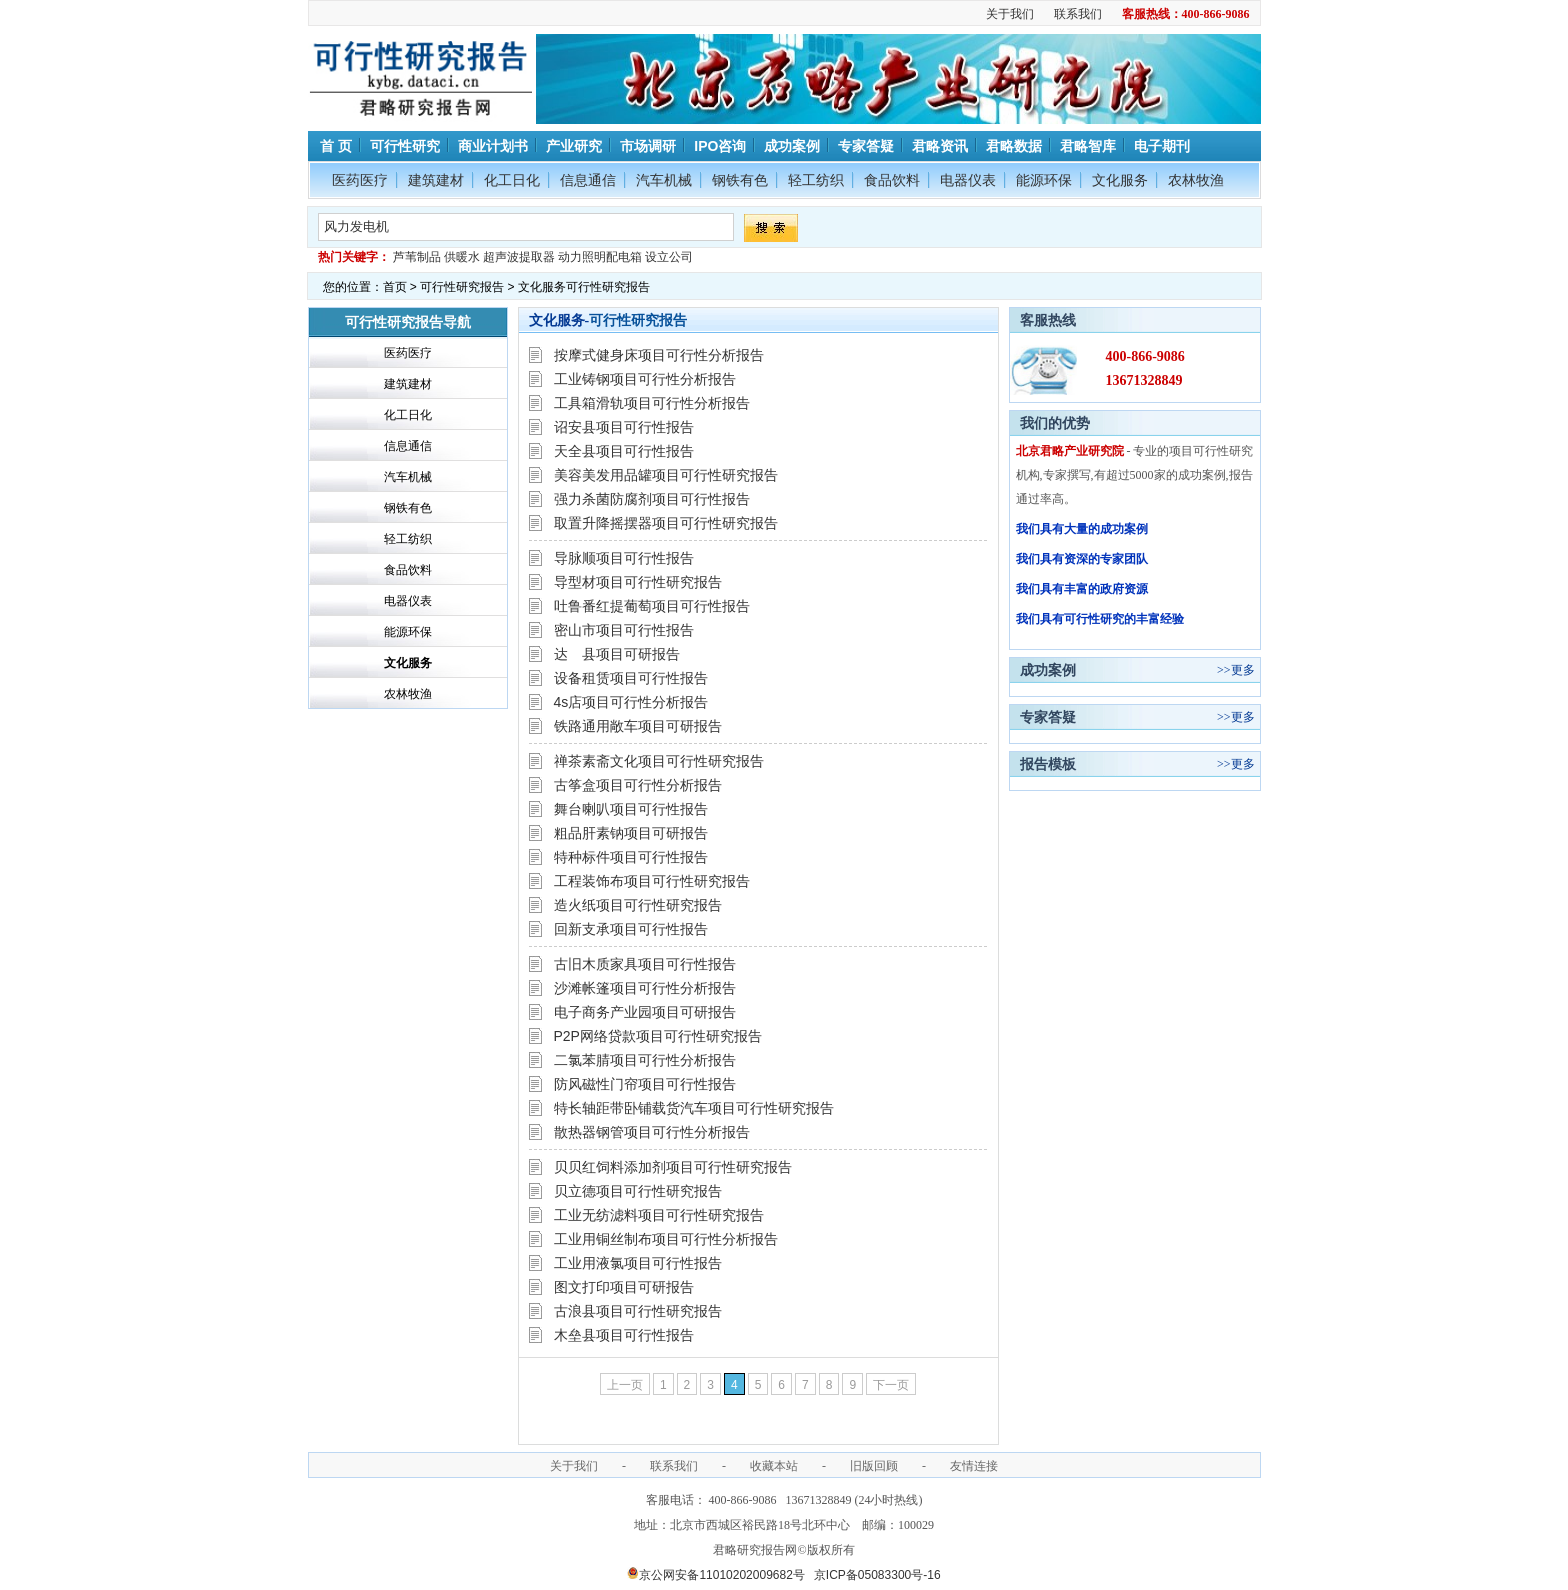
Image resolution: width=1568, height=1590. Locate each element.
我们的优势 (1055, 423)
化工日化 (512, 180)
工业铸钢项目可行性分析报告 (645, 379)
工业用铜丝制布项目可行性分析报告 (666, 1239)
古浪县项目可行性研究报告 (638, 1311)
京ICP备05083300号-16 (877, 1575)
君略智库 (1088, 146)
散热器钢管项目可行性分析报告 (652, 1132)
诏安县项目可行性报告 (624, 427)
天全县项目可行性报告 (624, 451)
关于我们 (1010, 14)
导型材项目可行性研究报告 (638, 582)
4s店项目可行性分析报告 (631, 702)
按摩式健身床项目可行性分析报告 (659, 355)
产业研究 (574, 146)
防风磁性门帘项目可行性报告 (645, 1084)
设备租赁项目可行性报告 (631, 678)
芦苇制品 (417, 257)
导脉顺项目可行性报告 (624, 558)
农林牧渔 (1196, 180)
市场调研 (648, 146)
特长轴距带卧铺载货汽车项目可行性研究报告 (694, 1108)
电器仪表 (968, 180)
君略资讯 (940, 146)
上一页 (625, 1385)
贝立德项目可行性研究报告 (638, 1191)
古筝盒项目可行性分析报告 (638, 785)
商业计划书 (493, 146)
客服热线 (1048, 320)
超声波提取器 (519, 257)
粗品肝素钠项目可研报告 (631, 833)
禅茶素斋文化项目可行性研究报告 (659, 761)
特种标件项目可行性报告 (631, 857)
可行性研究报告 (462, 287)
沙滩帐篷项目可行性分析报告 (645, 988)
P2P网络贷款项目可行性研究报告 (658, 1036)
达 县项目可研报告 (617, 654)
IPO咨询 (720, 146)
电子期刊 (1162, 146)
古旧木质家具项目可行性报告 (645, 964)
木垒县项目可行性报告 (624, 1335)
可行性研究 (405, 146)
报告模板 (1048, 764)
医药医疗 (360, 180)
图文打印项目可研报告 (624, 1287)
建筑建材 (436, 180)
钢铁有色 (740, 180)
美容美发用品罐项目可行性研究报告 (666, 475)
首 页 (335, 146)
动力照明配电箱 (600, 257)
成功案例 (792, 146)
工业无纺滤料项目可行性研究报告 (659, 1215)
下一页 (891, 1385)
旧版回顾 (874, 1466)
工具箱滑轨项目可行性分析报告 (652, 403)
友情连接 (974, 1466)
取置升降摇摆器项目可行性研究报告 (666, 523)
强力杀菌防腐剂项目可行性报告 (652, 499)
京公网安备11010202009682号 (715, 1575)
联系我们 (1078, 14)
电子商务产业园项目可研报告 (645, 1012)
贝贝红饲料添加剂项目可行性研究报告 (673, 1167)
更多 (1243, 670)
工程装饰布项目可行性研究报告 (652, 881)
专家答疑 (866, 146)
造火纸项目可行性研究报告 (638, 905)
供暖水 (462, 257)
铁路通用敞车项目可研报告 (638, 726)
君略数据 (1014, 146)
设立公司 (669, 257)
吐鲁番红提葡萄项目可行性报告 (652, 606)
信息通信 (588, 180)
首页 (395, 287)
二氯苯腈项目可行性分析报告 (645, 1060)
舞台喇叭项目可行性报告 (631, 809)
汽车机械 (664, 180)
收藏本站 (774, 1466)
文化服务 (1120, 180)
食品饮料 (892, 180)
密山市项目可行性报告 (624, 630)
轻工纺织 (816, 180)
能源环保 (1044, 180)
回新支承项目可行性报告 (631, 929)
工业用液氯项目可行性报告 (638, 1263)
